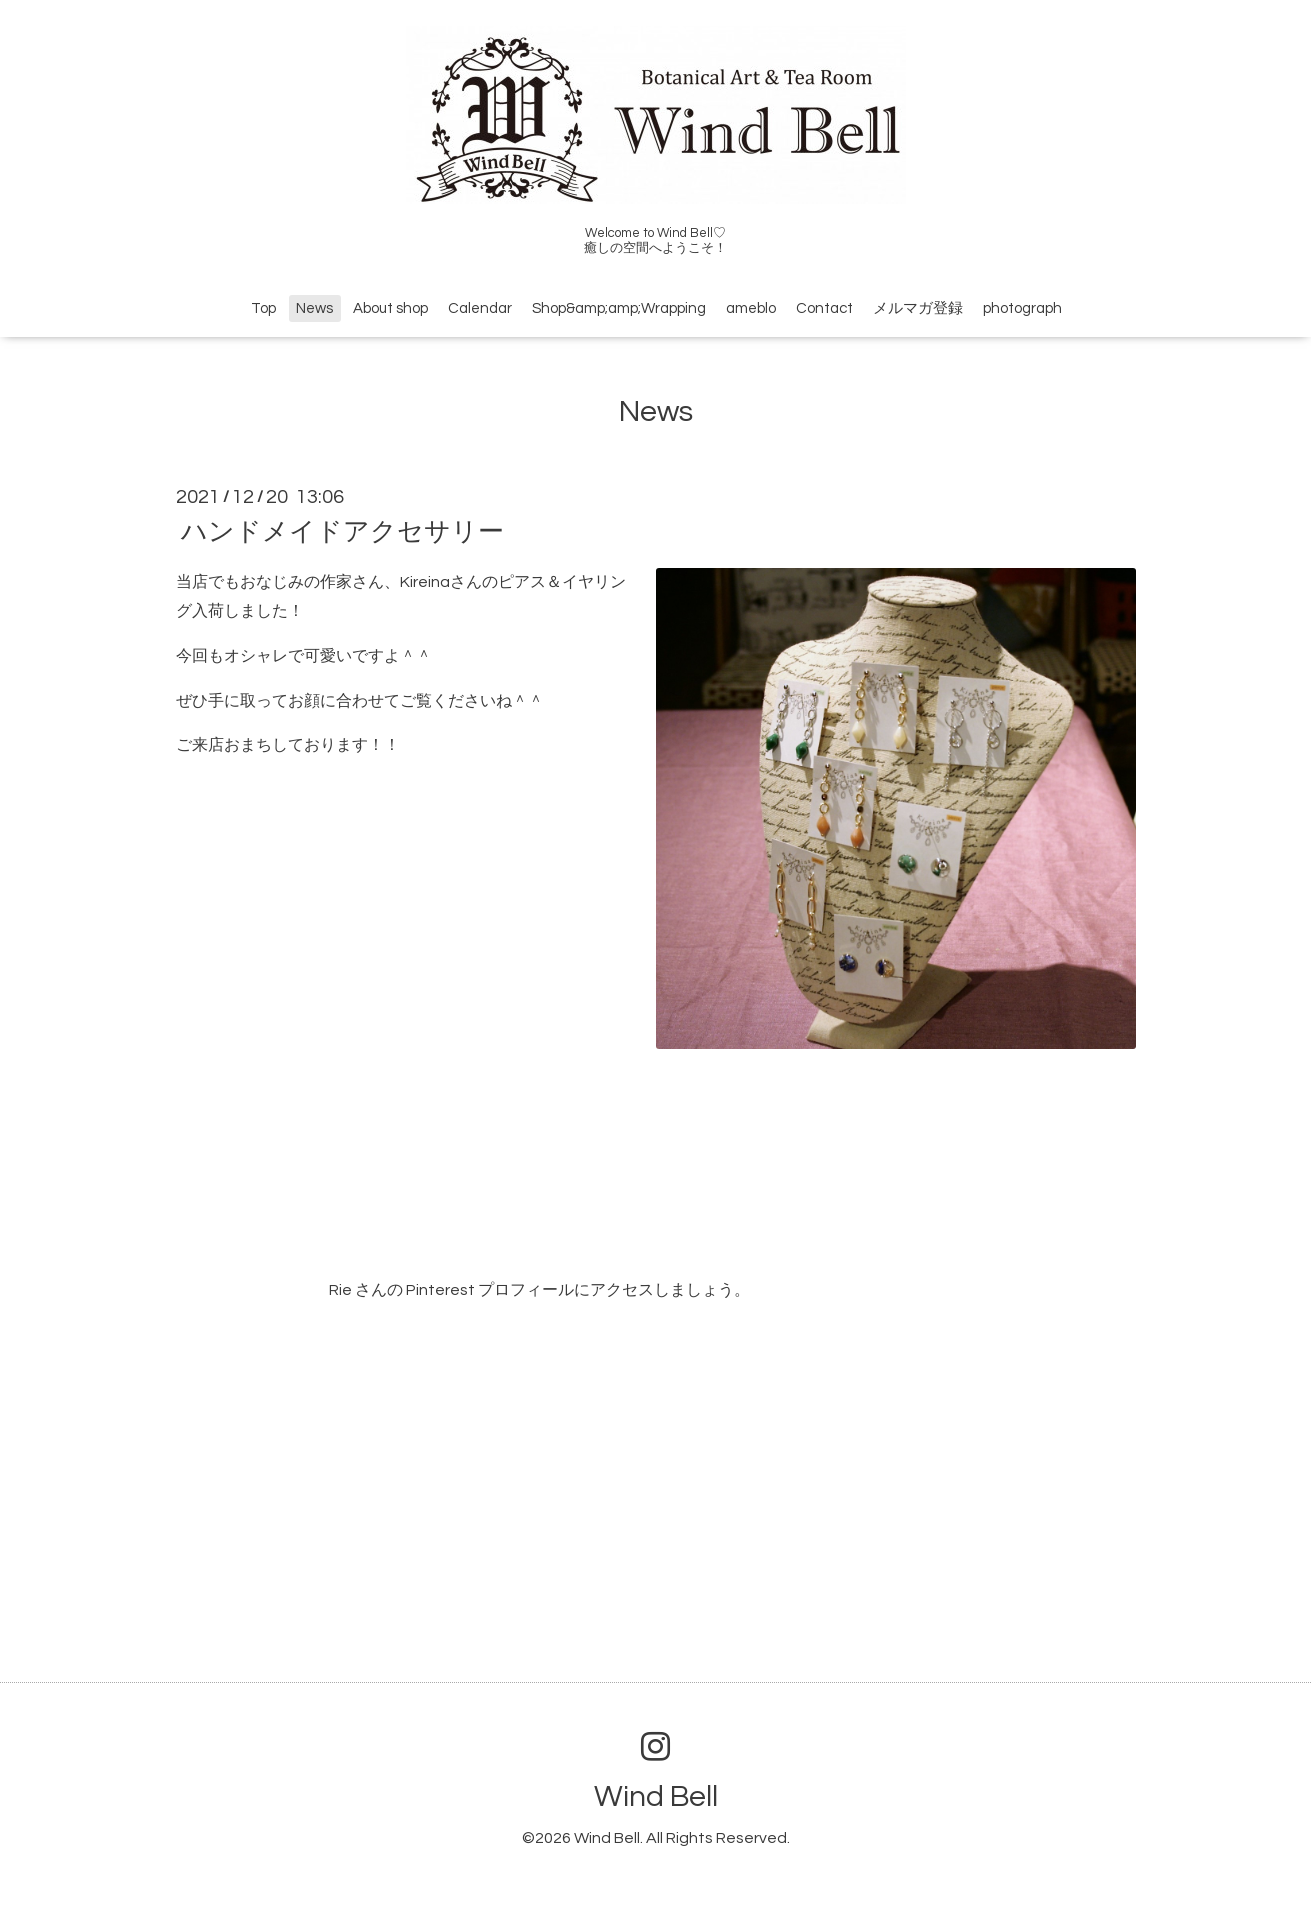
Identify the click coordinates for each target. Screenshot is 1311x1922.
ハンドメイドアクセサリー (342, 532)
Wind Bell (656, 1796)
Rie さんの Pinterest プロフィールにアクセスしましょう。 (539, 1290)
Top (263, 308)
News (314, 308)
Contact (824, 308)
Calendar (480, 308)
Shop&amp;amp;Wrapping (619, 308)
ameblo (751, 308)
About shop (390, 308)
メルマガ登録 (918, 308)
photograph (1022, 308)
